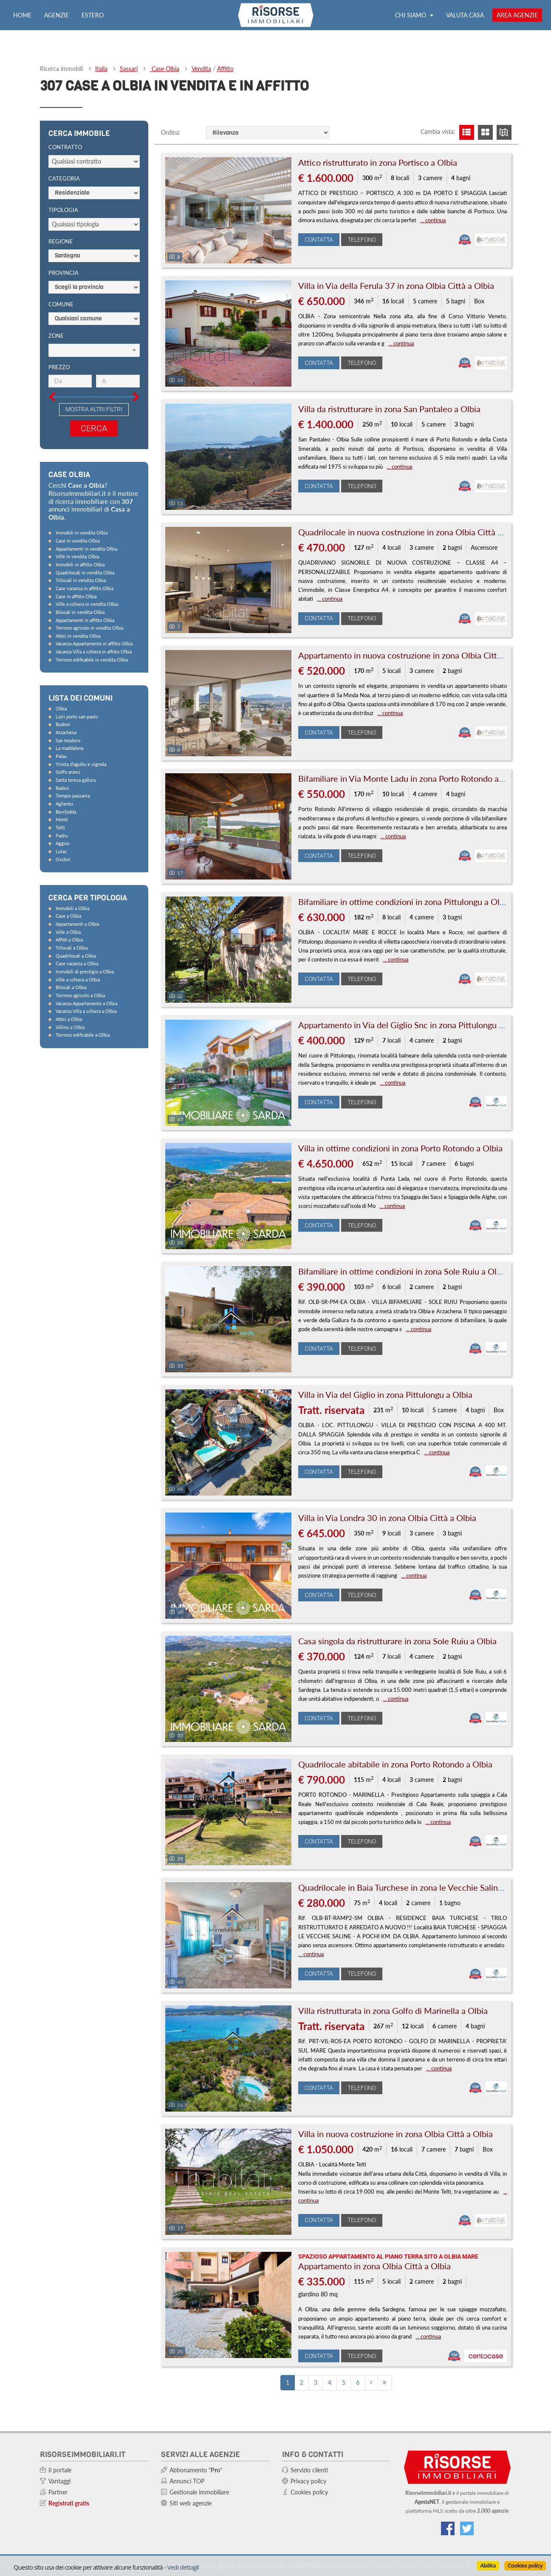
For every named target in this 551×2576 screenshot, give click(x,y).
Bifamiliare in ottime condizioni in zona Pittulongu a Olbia (404, 901)
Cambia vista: (438, 131)
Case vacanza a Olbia (77, 963)
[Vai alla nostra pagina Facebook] (448, 2528)
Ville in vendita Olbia (77, 556)
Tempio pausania (73, 795)
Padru (62, 835)
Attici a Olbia (69, 1019)
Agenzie (56, 15)
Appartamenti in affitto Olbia (85, 620)
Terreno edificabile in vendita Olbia (92, 659)
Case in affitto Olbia (76, 596)
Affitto (225, 68)
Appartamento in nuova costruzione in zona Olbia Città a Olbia (414, 655)
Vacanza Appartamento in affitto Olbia (94, 643)
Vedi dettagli (183, 2567)
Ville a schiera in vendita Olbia (87, 604)
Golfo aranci (68, 772)
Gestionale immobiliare (199, 2492)
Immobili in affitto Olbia (80, 564)
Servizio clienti (309, 2470)
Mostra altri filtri (93, 409)
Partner (58, 2492)
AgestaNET (427, 2502)
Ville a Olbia (68, 932)
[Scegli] (94, 350)
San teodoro (68, 740)
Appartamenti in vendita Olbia (86, 548)
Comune (60, 304)
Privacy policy (308, 2481)
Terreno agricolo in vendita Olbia (89, 628)
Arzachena (66, 732)
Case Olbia (164, 68)
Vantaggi (59, 2481)
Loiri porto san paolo (77, 716)
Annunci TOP (187, 2481)
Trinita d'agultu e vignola (81, 764)
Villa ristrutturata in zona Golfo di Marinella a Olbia (393, 2010)
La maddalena (69, 748)
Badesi (62, 788)
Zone (56, 335)
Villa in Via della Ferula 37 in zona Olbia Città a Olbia (396, 285)
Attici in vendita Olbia (78, 636)
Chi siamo (414, 15)
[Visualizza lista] (466, 132)
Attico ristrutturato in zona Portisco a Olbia (377, 162)
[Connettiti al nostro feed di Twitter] (467, 2528)
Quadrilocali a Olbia (76, 956)
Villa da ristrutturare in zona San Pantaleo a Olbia (389, 409)
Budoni (63, 724)
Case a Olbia (68, 916)
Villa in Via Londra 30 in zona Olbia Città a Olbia (387, 1518)
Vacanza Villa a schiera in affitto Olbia (94, 651)
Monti (62, 819)
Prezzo (59, 367)
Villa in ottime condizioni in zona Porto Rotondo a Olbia (400, 1148)
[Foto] (228, 210)
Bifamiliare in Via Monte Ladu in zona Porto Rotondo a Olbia (409, 778)
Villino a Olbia (70, 1027)
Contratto (65, 147)
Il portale (59, 2470)
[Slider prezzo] (42, 361)
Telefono (362, 239)
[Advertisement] (103, 1188)
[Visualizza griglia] (485, 132)
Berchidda (66, 811)
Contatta (319, 239)
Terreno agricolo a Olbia (80, 995)
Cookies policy (525, 2565)
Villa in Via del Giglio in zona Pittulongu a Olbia (385, 1394)
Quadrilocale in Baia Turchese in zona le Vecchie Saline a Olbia (414, 1887)
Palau (61, 756)
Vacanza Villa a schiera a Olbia (86, 1011)
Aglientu (64, 803)
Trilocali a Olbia (72, 947)
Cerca (94, 428)
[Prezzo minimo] (70, 381)
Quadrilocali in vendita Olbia (85, 572)
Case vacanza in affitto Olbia (84, 588)
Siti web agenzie (191, 2503)
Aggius (63, 843)
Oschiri (63, 859)
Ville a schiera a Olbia (78, 979)
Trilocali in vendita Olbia (81, 580)
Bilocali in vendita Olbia (80, 612)
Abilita (488, 2565)
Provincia (63, 272)
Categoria (64, 178)
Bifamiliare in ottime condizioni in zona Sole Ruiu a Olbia (403, 1271)
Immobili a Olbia (72, 908)
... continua (433, 220)
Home (22, 15)
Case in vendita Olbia (77, 540)
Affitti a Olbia (69, 939)
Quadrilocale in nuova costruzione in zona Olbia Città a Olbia (411, 532)
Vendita (201, 68)
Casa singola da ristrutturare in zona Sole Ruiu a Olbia (397, 1641)
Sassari (129, 68)
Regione (60, 241)
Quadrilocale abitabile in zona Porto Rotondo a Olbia (395, 1764)
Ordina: (171, 132)
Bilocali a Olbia (71, 987)
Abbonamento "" (196, 2470)
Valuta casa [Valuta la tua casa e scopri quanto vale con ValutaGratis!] (465, 15)
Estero (93, 15)
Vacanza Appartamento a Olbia (86, 1003)
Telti (60, 827)
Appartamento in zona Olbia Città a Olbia (374, 2266)
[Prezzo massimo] (117, 381)
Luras (61, 851)
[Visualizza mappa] (504, 132)
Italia (101, 68)
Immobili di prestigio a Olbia (85, 971)
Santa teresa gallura (76, 780)
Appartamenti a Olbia (77, 924)
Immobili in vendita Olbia (81, 532)
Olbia (61, 708)
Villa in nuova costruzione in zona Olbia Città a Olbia (395, 2134)
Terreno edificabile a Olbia (83, 1035)
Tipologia (63, 209)
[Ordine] (268, 132)
